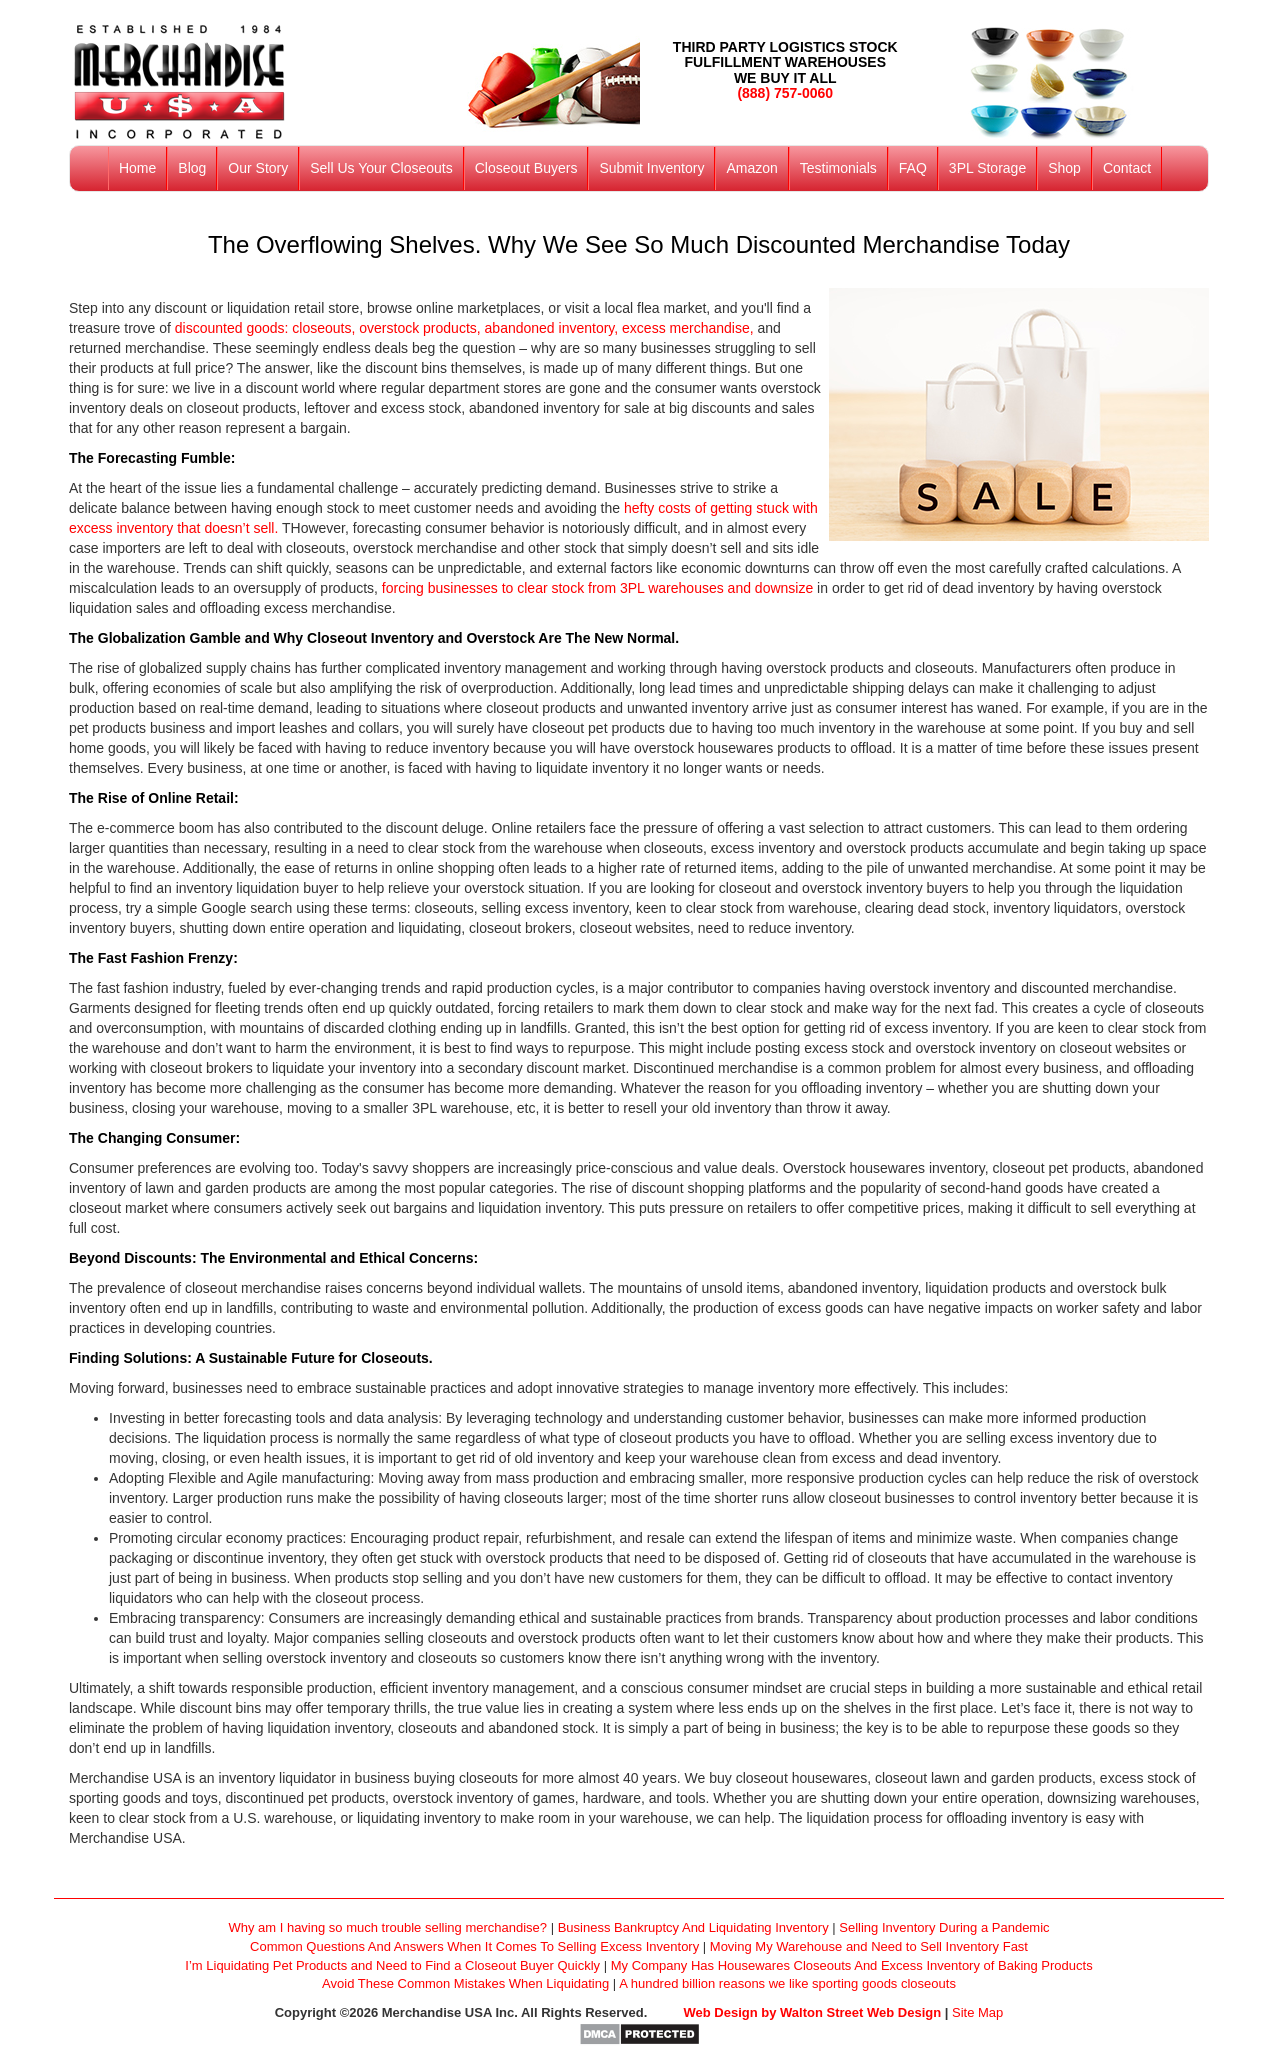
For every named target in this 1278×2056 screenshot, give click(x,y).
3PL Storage (987, 168)
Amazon (751, 168)
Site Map (977, 2012)
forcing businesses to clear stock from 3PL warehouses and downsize (595, 588)
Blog (192, 168)
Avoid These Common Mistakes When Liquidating (465, 1983)
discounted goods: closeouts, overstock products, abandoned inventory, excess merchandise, (464, 328)
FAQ (913, 168)
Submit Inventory (651, 168)
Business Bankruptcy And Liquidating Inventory (693, 1927)
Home (137, 168)
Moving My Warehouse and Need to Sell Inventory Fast (869, 1946)
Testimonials (838, 168)
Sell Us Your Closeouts (381, 168)
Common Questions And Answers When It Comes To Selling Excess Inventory (474, 1946)
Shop (1064, 168)
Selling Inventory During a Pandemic (944, 1927)
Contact (1127, 168)
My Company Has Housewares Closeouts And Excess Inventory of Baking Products (852, 1965)
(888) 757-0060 (785, 93)
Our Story (258, 168)
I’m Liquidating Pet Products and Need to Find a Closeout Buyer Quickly (392, 1965)
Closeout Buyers (526, 168)
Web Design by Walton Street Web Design (813, 2012)
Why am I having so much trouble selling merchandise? (387, 1927)
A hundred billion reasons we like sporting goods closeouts (787, 1983)
